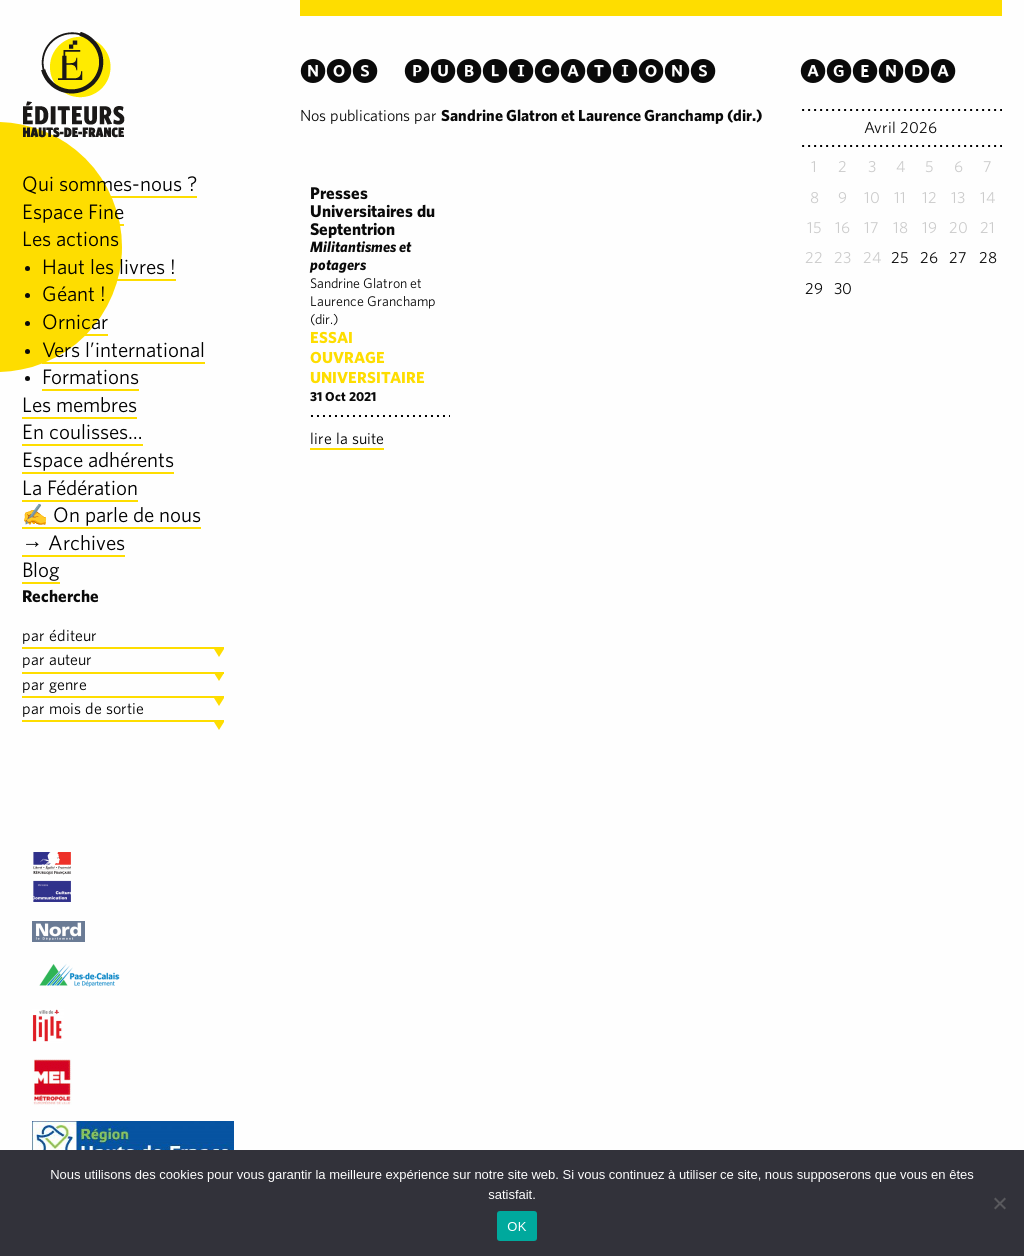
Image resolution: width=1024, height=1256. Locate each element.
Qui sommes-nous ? (109, 183)
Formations (90, 376)
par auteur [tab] (57, 659)
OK (516, 1226)
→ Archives (73, 542)
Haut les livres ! (109, 266)
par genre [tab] (54, 684)
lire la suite (347, 438)
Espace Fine (73, 211)
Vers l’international (123, 349)
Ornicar (75, 321)
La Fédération (80, 487)
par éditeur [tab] (59, 635)
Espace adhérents (98, 459)
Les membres (79, 404)
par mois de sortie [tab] (83, 708)
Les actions (70, 238)
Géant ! (74, 293)
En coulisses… (82, 431)
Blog (41, 569)
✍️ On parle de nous (111, 514)
